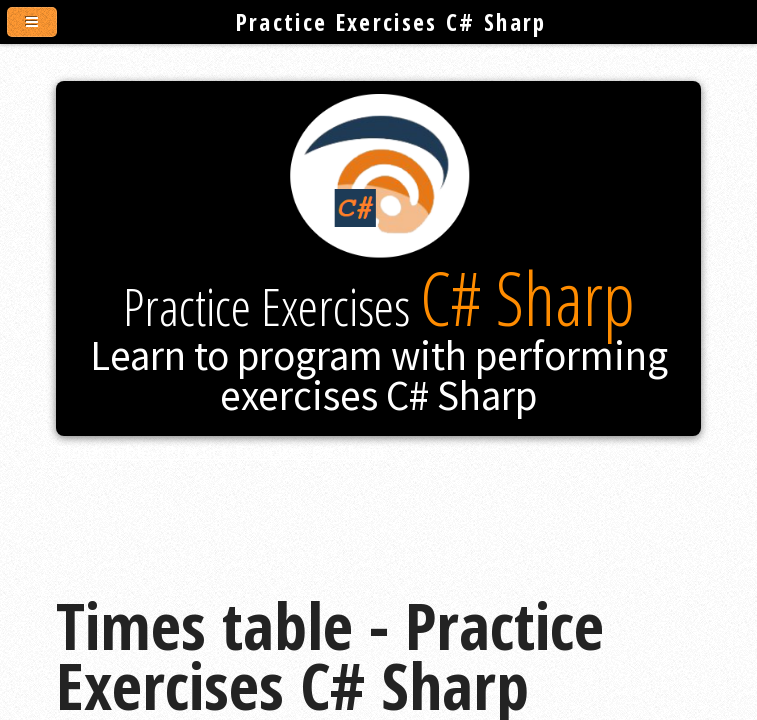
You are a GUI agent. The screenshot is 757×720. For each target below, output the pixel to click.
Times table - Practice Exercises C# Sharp (220, 451)
